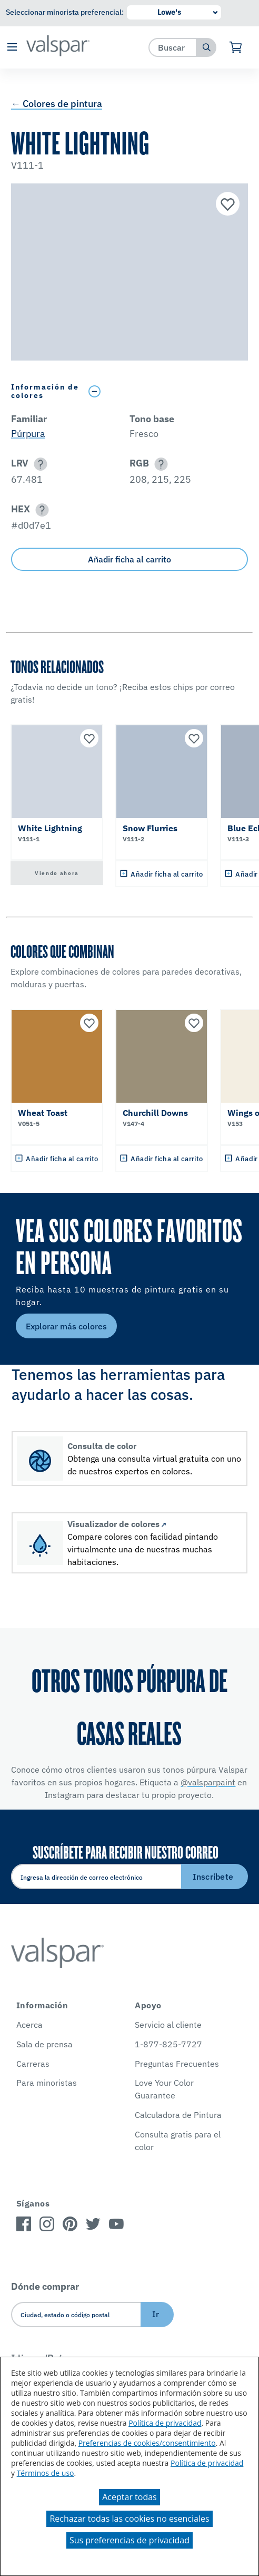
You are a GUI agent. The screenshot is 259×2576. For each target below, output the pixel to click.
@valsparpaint (208, 1782)
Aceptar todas (129, 2497)
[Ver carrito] (236, 47)
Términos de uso (45, 2473)
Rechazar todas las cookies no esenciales (129, 2518)
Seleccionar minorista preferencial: (65, 12)
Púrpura (28, 433)
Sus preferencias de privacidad (129, 2540)
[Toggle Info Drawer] (165, 391)
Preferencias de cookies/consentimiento (147, 2443)
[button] (12, 48)
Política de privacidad (164, 2423)
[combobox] (172, 47)
